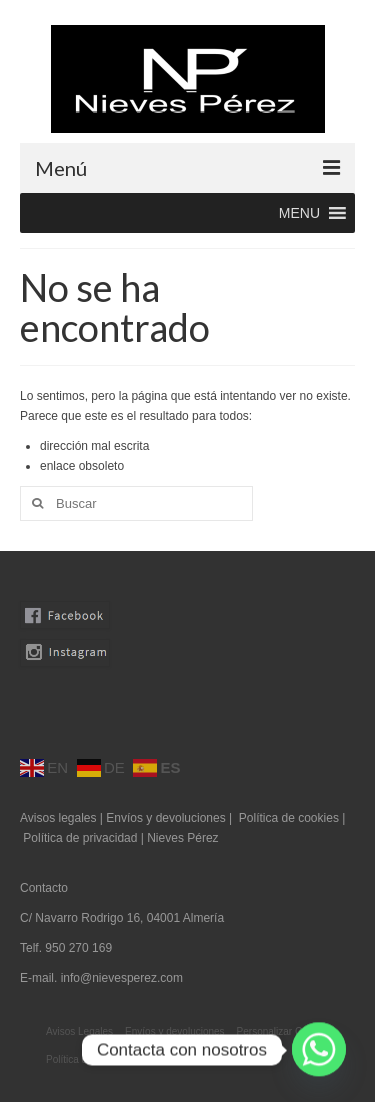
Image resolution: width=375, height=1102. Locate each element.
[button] (299, 213)
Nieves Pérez (182, 838)
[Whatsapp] (319, 1050)
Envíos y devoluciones (165, 818)
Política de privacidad (81, 838)
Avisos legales (58, 818)
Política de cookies (289, 818)
